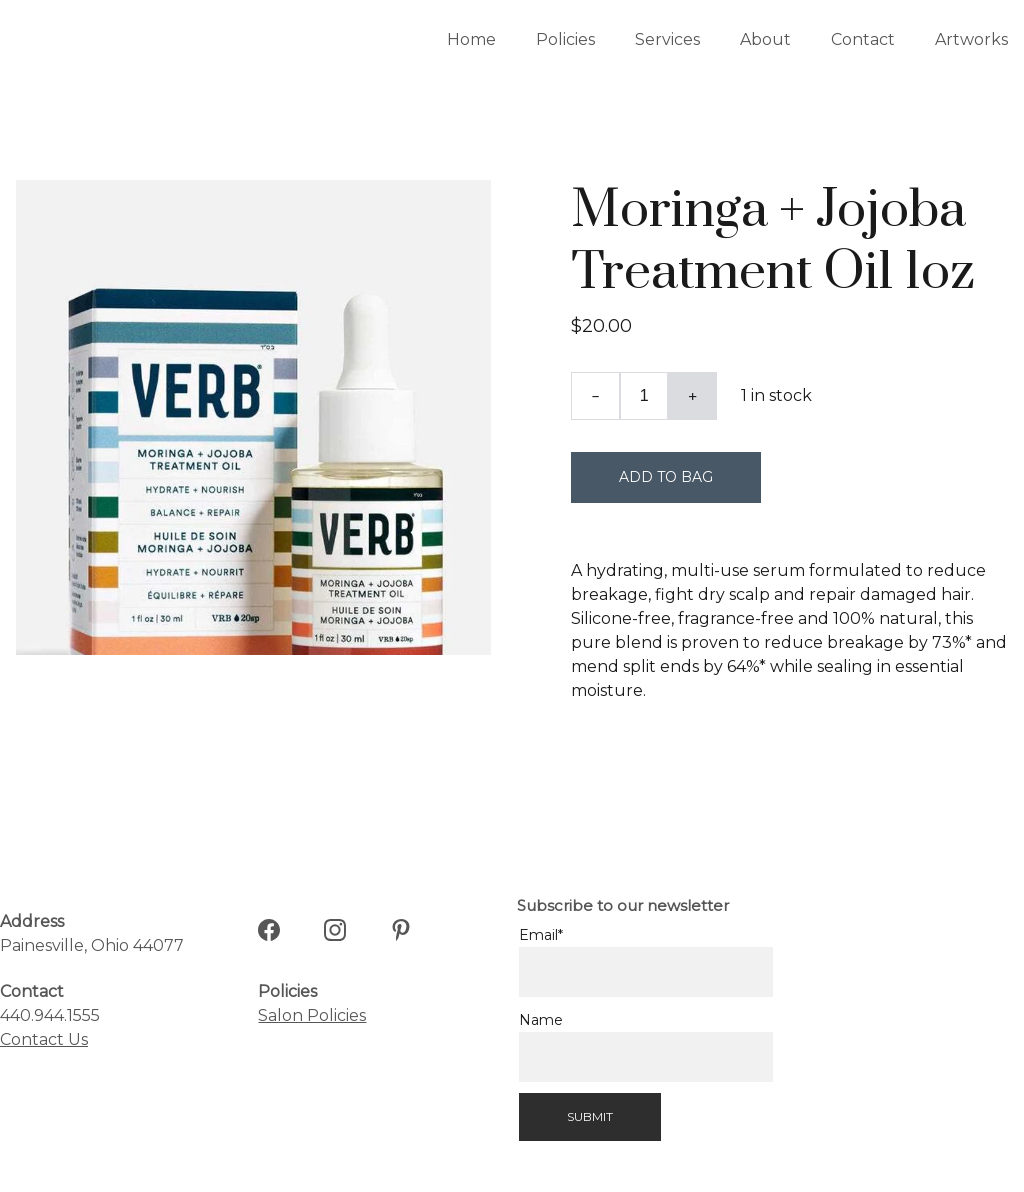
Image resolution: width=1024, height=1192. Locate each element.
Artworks (971, 39)
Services (667, 39)
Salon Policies (312, 1015)
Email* (541, 935)
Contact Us (44, 1039)
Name (541, 1020)
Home (471, 39)
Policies (565, 39)
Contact (863, 39)
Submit (590, 1116)
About (765, 39)
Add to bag (666, 477)
